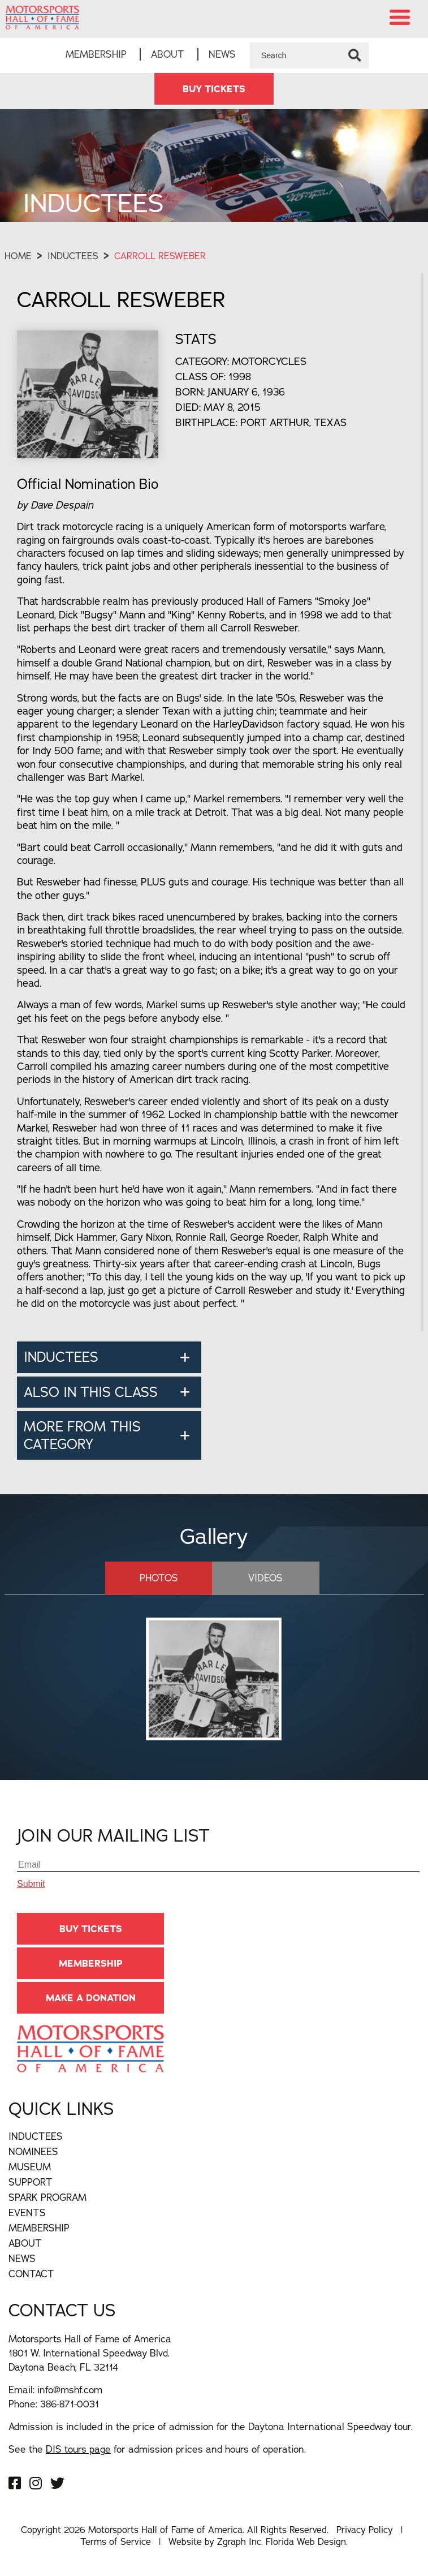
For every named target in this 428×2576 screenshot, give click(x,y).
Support (30, 2182)
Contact (31, 2274)
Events (27, 2212)
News (222, 54)
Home (18, 255)
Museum (29, 2167)
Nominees (33, 2151)
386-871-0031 (69, 2404)
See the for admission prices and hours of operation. (157, 2449)
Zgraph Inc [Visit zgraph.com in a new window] (239, 2541)
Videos (265, 1578)
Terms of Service (115, 2541)
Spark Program (47, 2197)
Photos (159, 1578)
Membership (96, 54)
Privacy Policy (364, 2529)
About (167, 54)
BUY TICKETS (214, 89)
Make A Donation (91, 1998)
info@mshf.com (69, 2390)
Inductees (72, 255)
